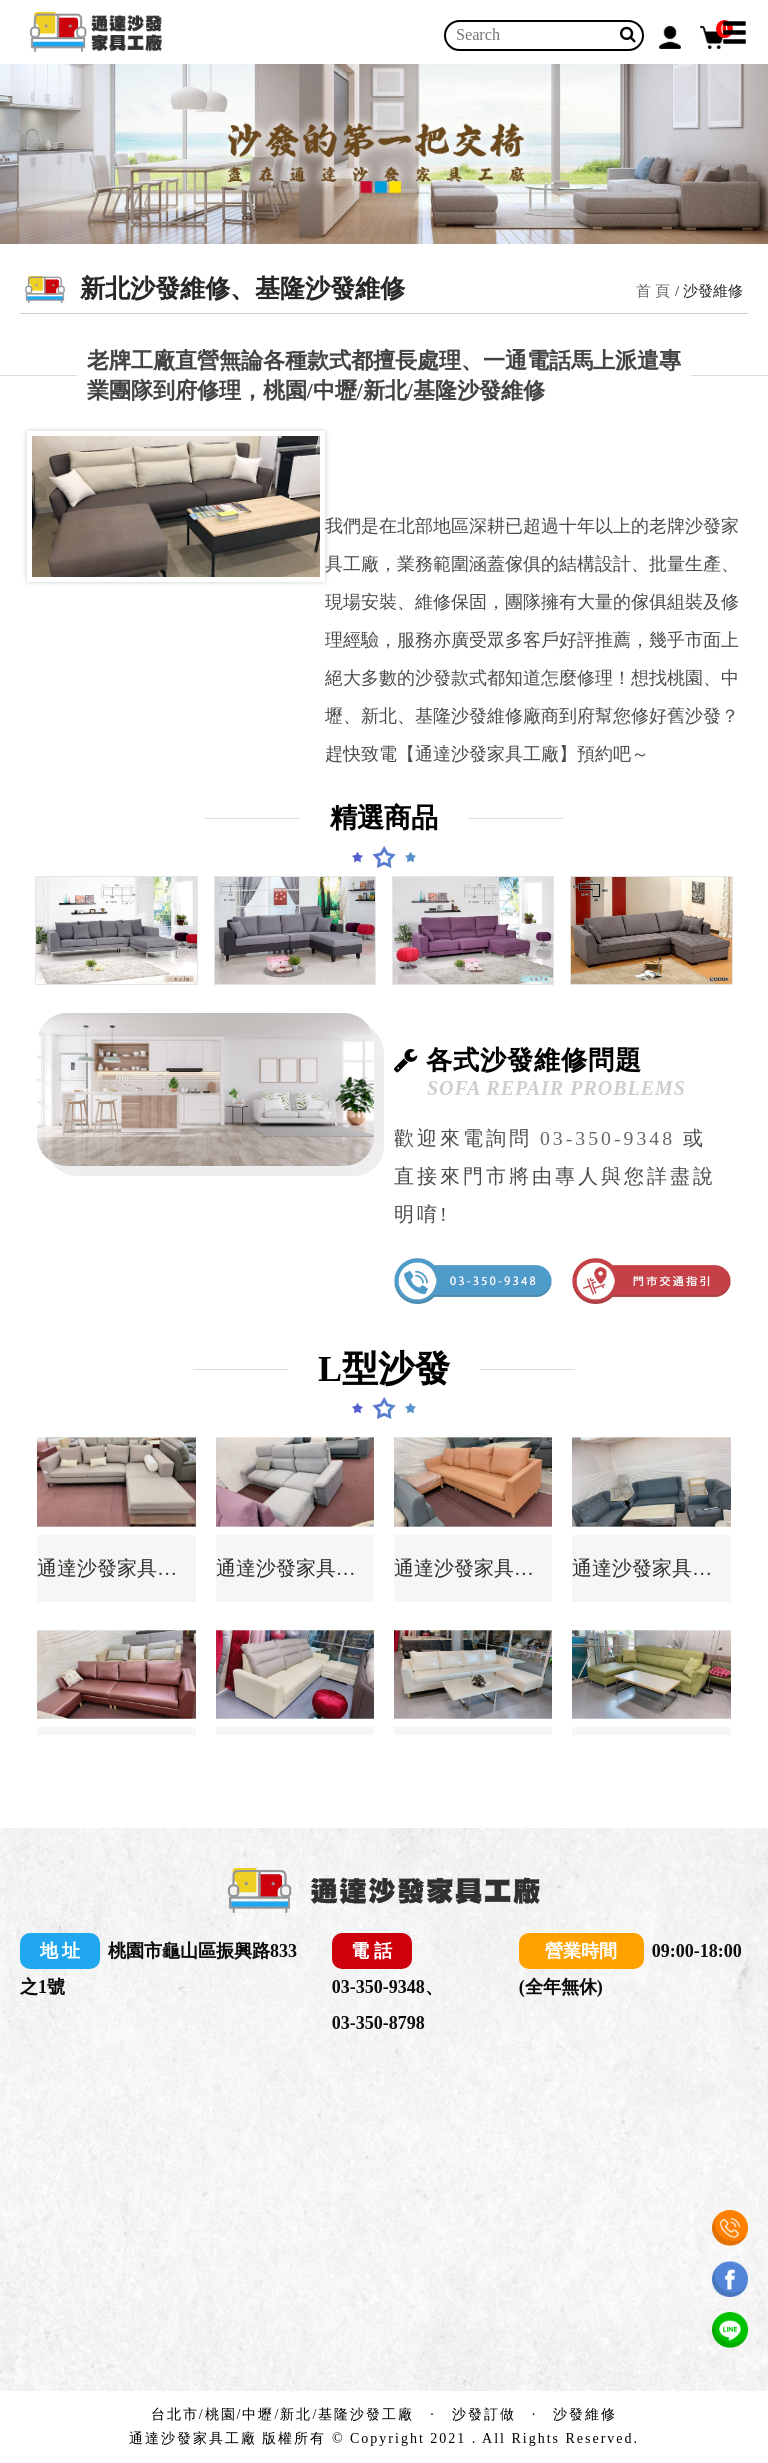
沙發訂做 (484, 2414)
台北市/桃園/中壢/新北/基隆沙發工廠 (283, 2414)
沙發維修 (585, 2414)
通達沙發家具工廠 (116, 1568)
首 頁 (653, 291)
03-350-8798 (378, 2023)
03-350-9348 (607, 1138)
